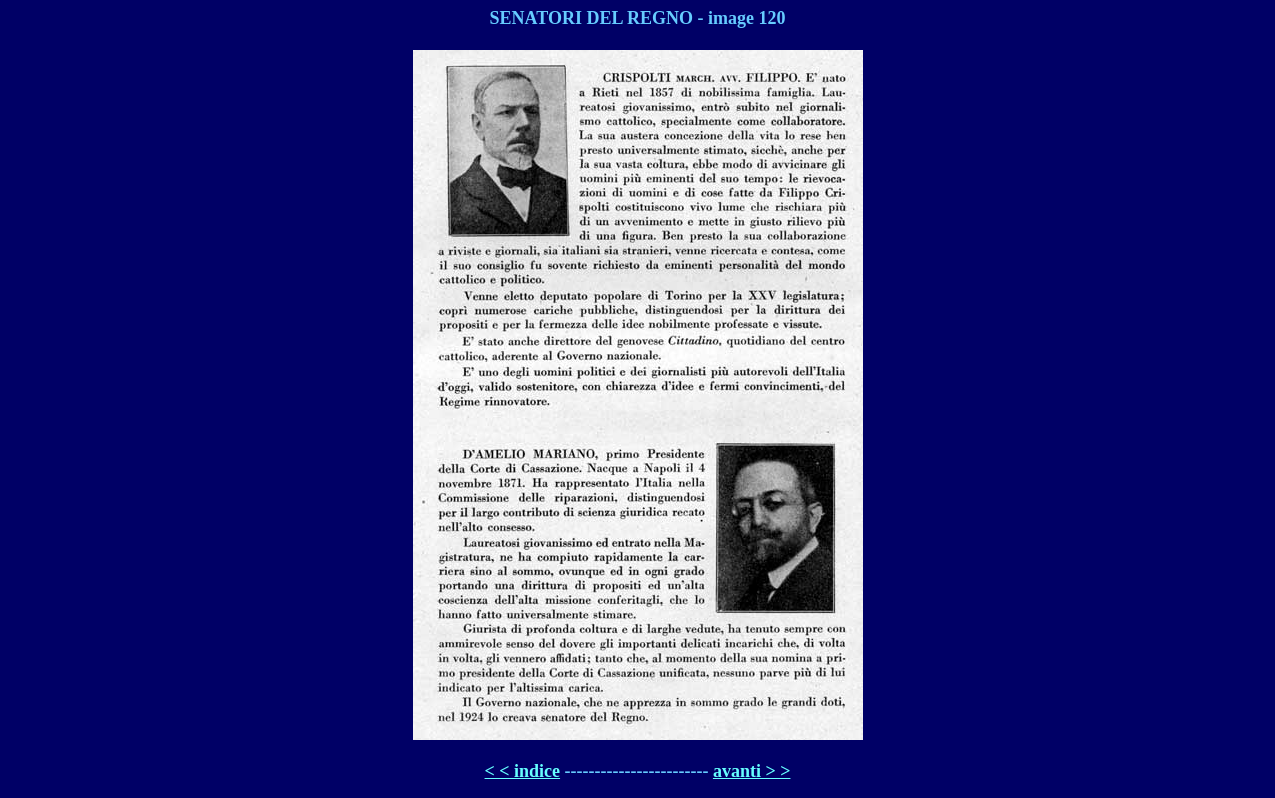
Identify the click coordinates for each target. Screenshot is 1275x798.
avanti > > (752, 771)
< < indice (523, 771)
